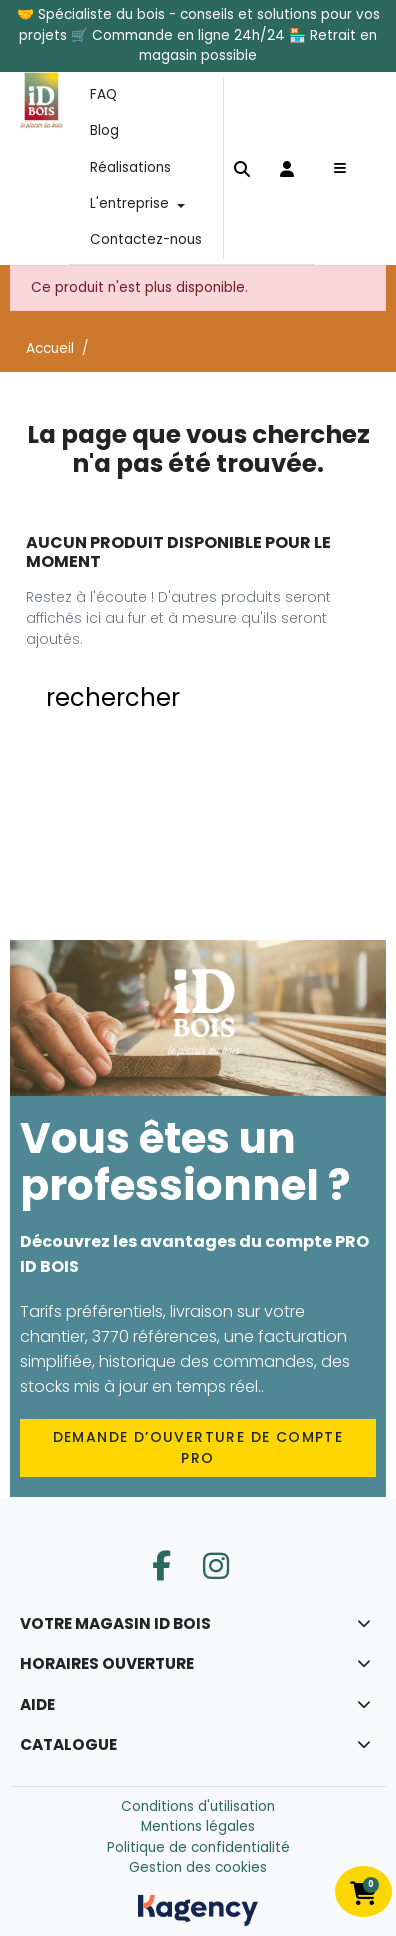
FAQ (103, 94)
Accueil (50, 349)
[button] (242, 167)
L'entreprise (129, 203)
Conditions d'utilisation (198, 1806)
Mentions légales (198, 1826)
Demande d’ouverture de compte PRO (198, 1447)
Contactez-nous (146, 240)
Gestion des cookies (198, 1867)
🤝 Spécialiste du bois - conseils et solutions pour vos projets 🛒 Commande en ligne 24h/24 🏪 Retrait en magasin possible (198, 35)
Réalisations (130, 167)
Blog (104, 130)
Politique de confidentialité (198, 1847)
